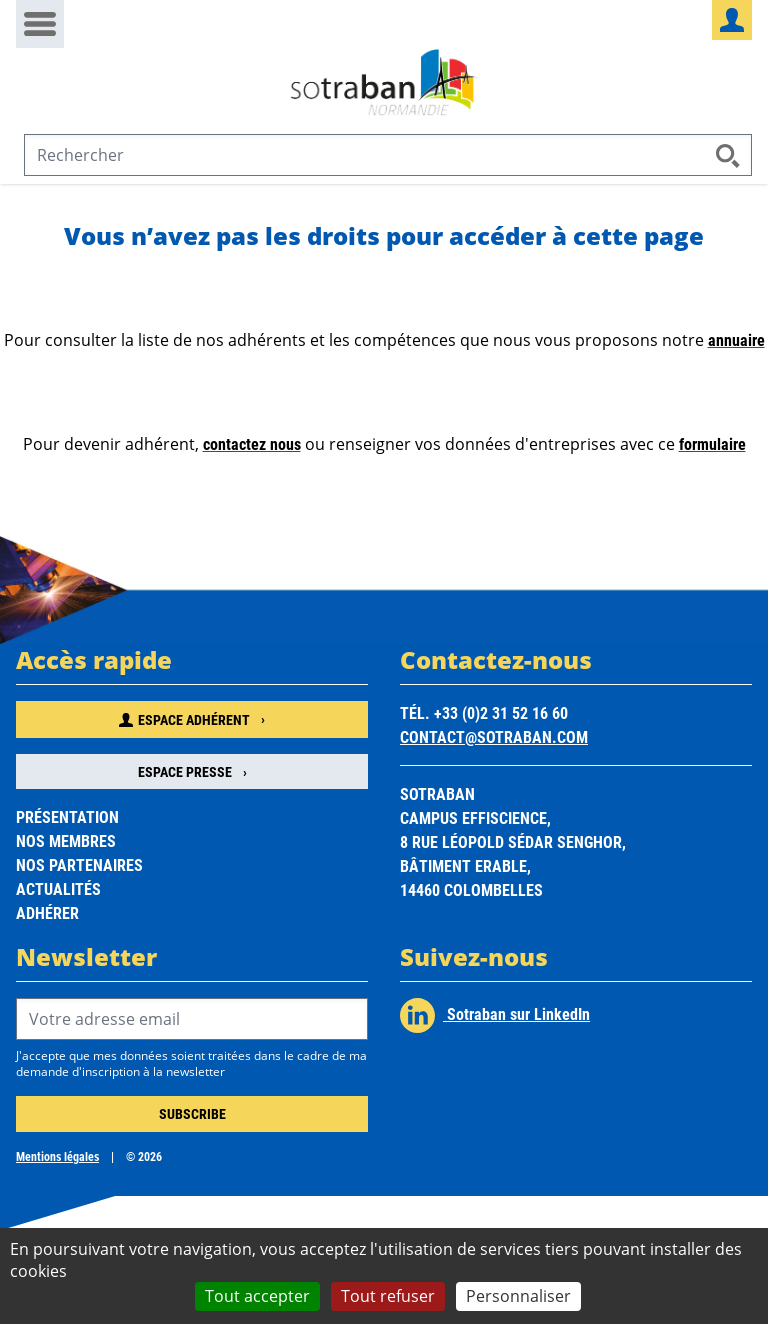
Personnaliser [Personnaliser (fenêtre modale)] (518, 1296)
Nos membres (66, 840)
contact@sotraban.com (494, 736)
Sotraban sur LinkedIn (495, 1015)
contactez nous (252, 443)
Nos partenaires (79, 864)
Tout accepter (257, 1296)
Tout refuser (388, 1296)
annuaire (736, 339)
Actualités (58, 888)
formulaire (712, 443)
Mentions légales (57, 1156)
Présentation (67, 816)
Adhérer (47, 912)
